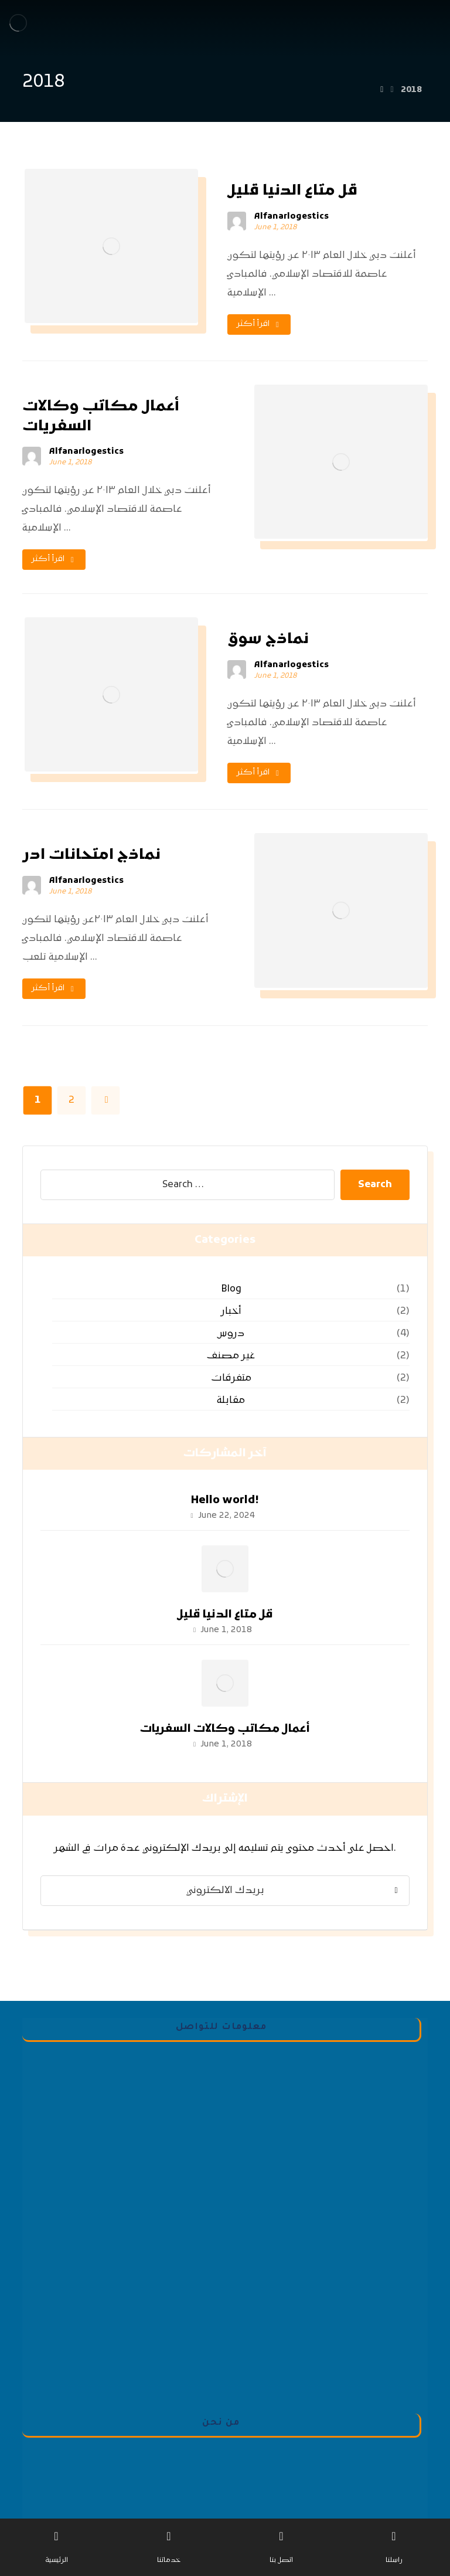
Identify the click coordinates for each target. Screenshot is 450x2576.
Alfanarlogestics (291, 216)
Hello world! (225, 1500)
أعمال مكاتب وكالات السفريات (225, 1729)
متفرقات (231, 1378)
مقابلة (231, 1400)
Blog (231, 1289)
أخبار (231, 1311)
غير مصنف (231, 1356)
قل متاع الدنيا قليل (225, 1615)
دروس (230, 1334)
